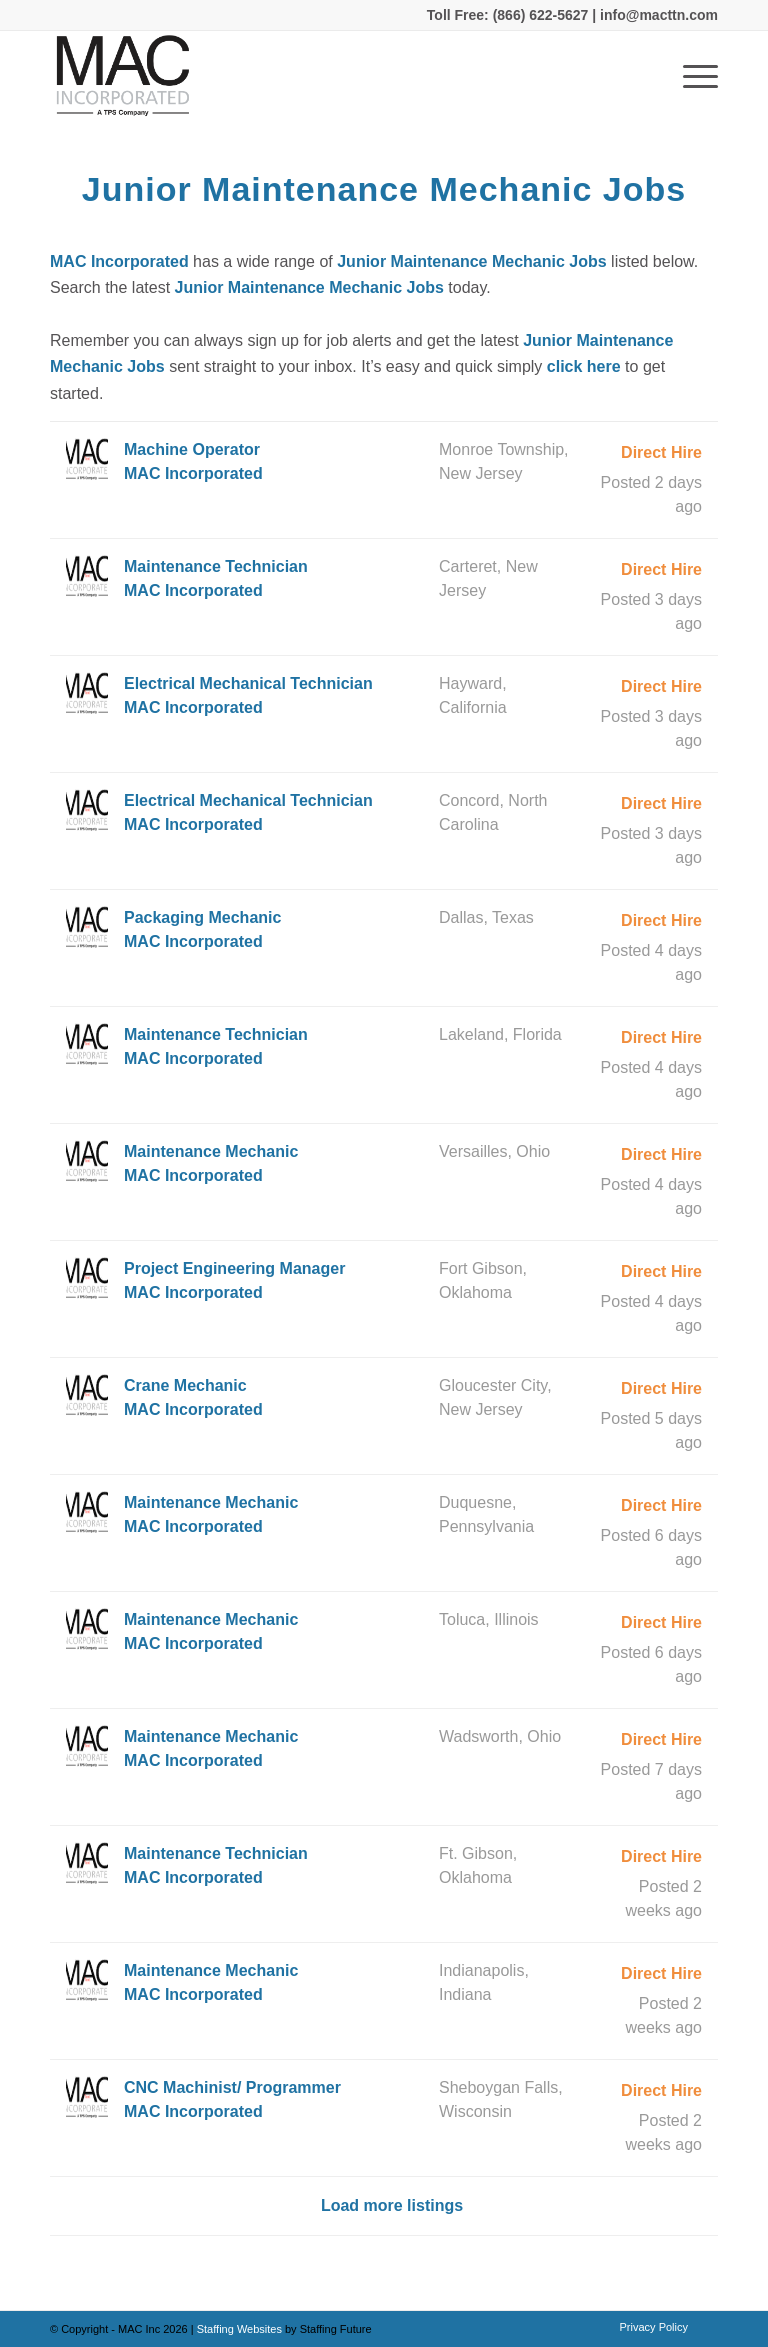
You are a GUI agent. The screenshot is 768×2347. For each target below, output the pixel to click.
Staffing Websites (241, 2329)
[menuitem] (649, 2327)
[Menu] (690, 76)
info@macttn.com (657, 15)
